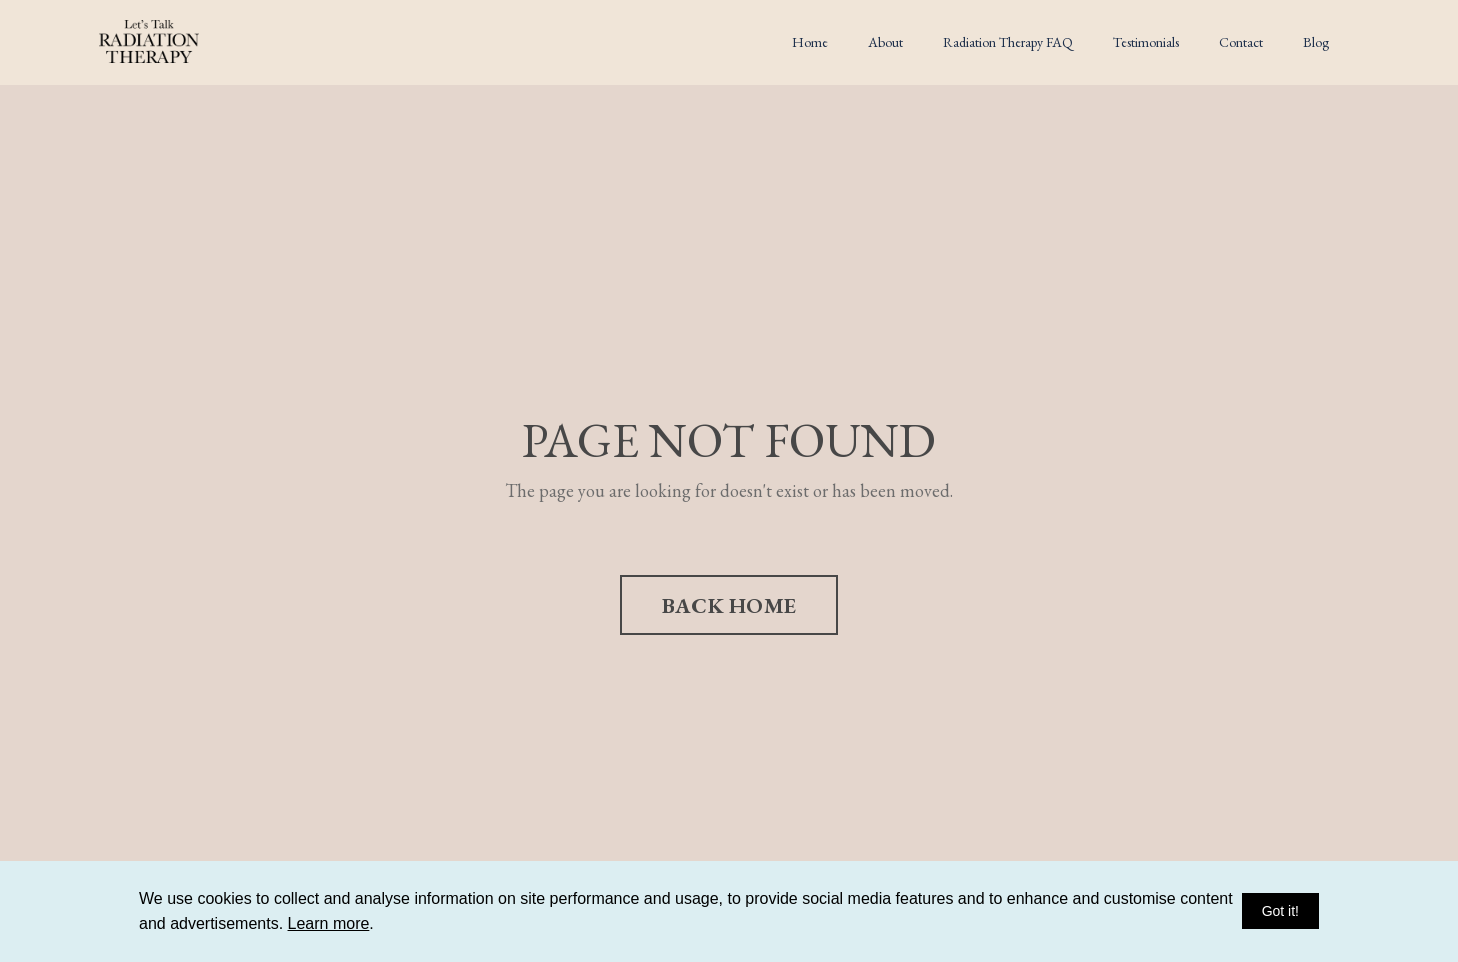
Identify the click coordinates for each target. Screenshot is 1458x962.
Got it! (1280, 911)
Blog (1316, 42)
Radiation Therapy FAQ (1008, 42)
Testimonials (1146, 42)
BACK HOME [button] (729, 605)
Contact (1241, 42)
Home (810, 42)
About (885, 42)
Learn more (329, 923)
